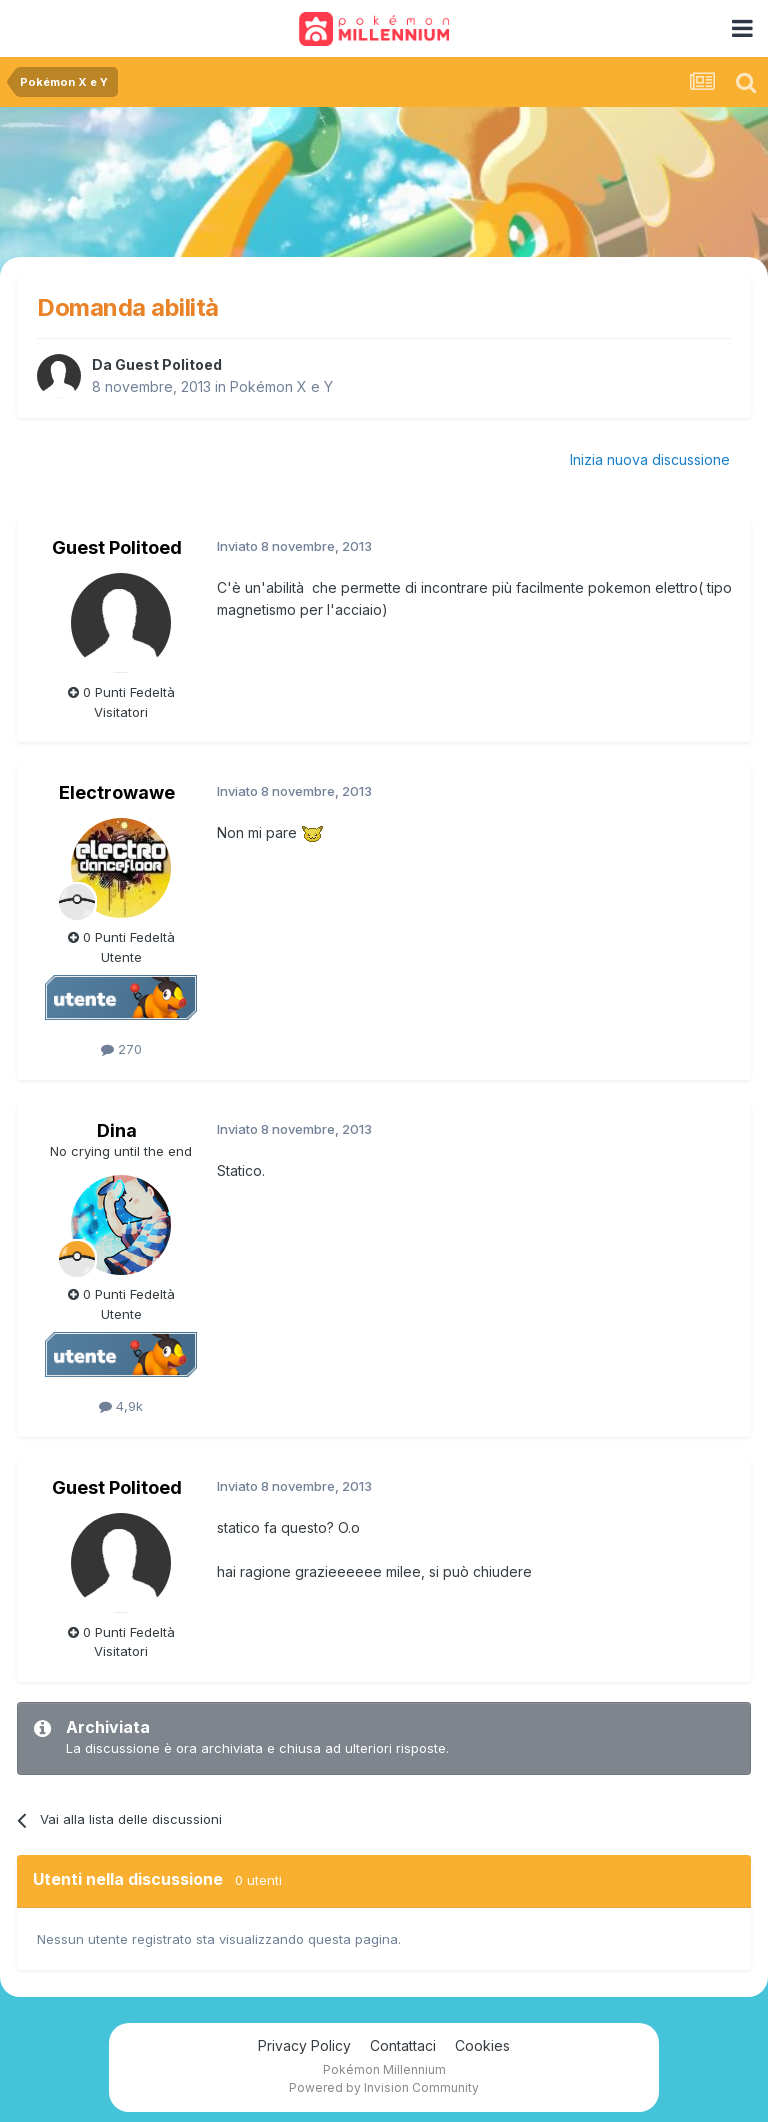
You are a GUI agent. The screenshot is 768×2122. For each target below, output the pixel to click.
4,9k (121, 1406)
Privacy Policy (304, 2045)
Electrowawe (117, 792)
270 (121, 1049)
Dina (117, 1130)
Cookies (482, 2045)
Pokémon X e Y (281, 386)
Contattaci (403, 2045)
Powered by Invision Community (384, 2087)
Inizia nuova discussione (650, 459)
